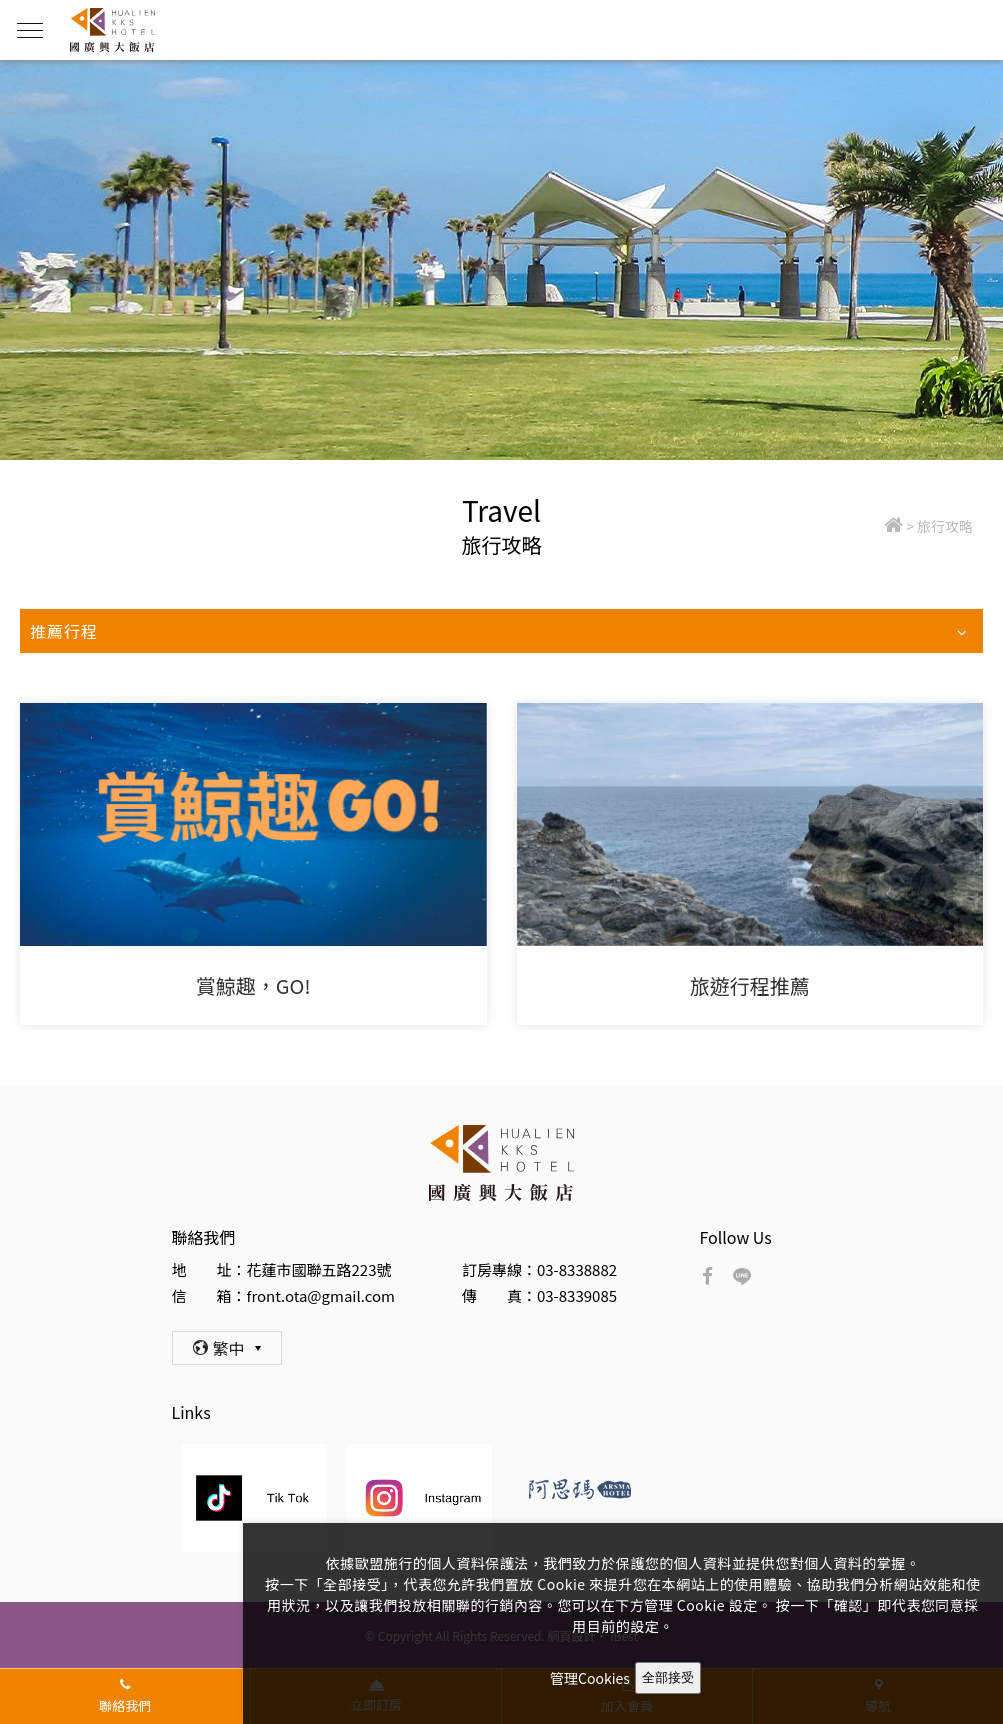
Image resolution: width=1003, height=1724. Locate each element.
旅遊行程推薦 (750, 985)
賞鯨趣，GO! (253, 985)
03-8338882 (577, 1269)
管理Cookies (590, 1678)
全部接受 (668, 1677)
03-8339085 (577, 1295)
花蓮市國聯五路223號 (319, 1269)
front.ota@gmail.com (321, 1295)
